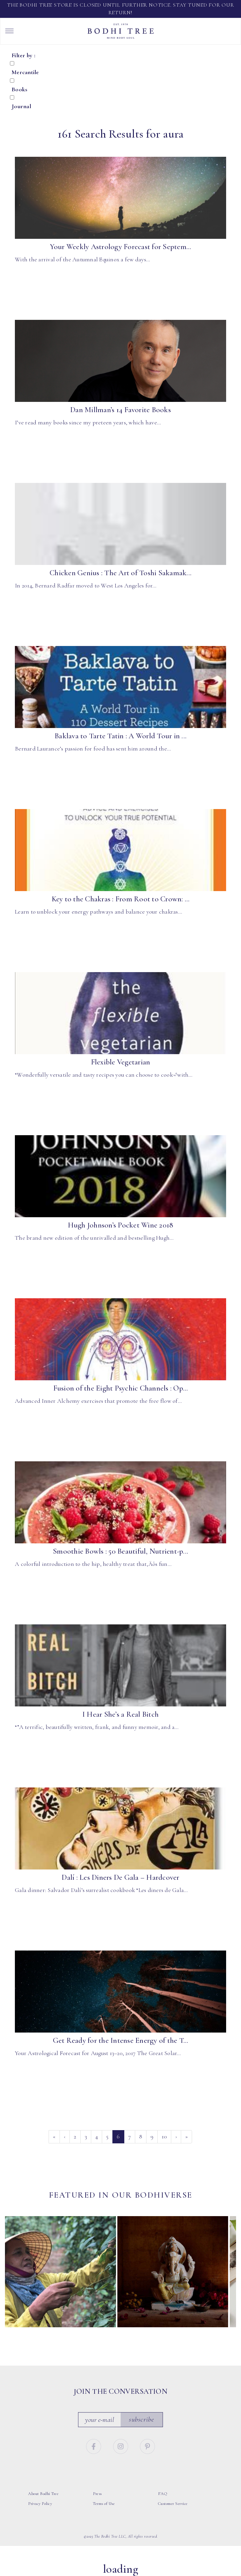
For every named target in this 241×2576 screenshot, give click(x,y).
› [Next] (176, 2136)
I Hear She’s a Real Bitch (120, 1714)
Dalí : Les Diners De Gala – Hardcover (120, 1877)
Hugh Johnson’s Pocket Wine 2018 (121, 1225)
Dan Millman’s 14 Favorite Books (120, 409)
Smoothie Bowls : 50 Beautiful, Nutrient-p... (120, 1551)
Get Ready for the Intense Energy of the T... (120, 2040)
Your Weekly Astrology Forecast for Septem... (120, 246)
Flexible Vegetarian (120, 1062)
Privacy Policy (40, 2503)
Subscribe (141, 2419)
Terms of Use (104, 2503)
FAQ (162, 2493)
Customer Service (173, 2503)
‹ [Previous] (64, 2136)
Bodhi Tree (121, 31)
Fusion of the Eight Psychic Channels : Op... (120, 1388)
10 (164, 2136)
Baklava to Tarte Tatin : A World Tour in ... (120, 736)
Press (97, 2493)
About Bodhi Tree (43, 2493)
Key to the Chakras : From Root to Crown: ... (121, 899)
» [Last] (186, 2136)
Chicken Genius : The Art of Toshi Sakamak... (120, 573)
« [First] (54, 2136)
